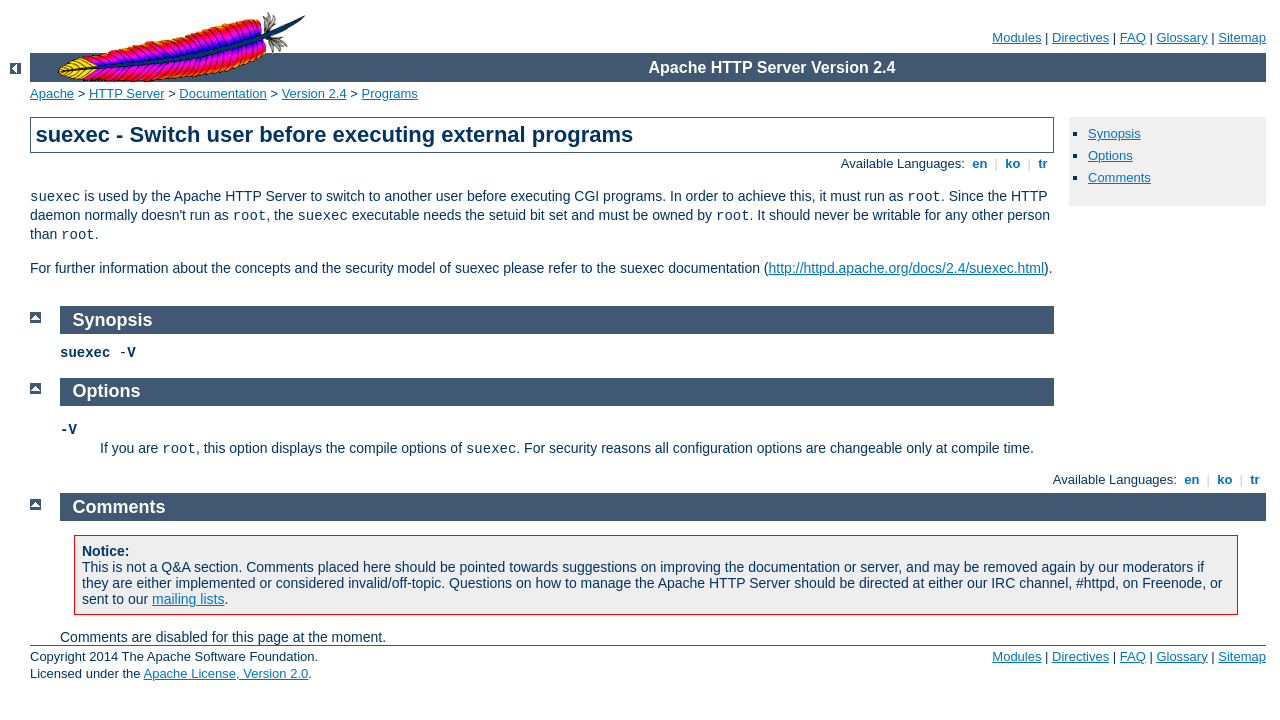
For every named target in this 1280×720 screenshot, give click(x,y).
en (980, 163)
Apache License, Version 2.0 (225, 673)
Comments (1119, 177)
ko (1013, 163)
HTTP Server (127, 93)
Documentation (222, 93)
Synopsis (1114, 133)
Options (1110, 155)
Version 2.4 (314, 93)
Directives (1080, 37)
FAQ (1133, 37)
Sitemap (1242, 37)
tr (1043, 163)
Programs (390, 93)
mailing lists (188, 599)
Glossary (1181, 37)
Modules (1016, 37)
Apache (52, 93)
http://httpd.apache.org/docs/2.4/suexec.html (907, 268)
